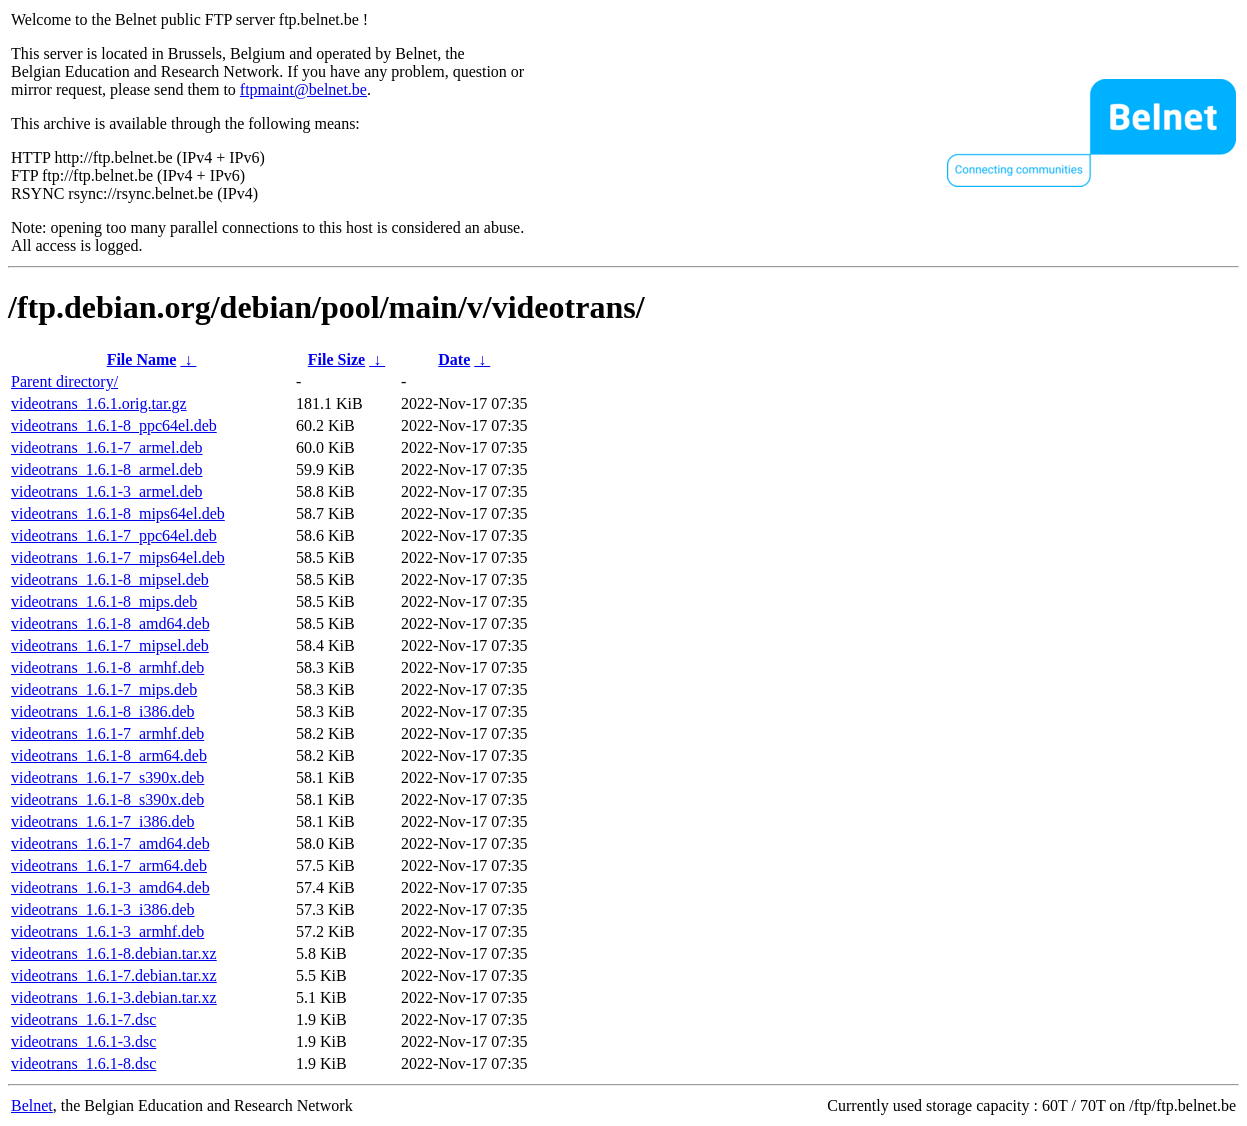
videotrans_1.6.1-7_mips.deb (104, 689)
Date (454, 359)
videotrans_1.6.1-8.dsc (83, 1063)
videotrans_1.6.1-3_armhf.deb (107, 931)
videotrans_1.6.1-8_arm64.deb (109, 755)
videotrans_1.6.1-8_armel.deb (107, 469)
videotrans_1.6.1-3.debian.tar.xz (114, 997)
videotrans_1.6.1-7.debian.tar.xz (114, 975)
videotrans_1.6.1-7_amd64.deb (110, 843)
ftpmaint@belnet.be (303, 89)
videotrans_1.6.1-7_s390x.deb (107, 777)
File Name (142, 359)
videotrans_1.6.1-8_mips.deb (104, 601)
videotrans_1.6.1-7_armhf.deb (107, 733)
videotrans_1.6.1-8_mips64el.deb (118, 513)
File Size (336, 359)
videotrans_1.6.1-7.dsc (83, 1019)
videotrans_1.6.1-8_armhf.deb (107, 667)
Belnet (32, 1105)
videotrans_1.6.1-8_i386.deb (103, 711)
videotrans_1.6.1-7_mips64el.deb (118, 557)
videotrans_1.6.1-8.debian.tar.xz (114, 953)
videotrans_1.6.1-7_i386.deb (103, 821)
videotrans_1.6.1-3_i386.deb (103, 909)
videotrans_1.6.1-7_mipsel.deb (110, 645)
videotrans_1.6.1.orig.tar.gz (99, 403)
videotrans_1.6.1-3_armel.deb (107, 491)
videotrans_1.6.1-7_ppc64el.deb (114, 535)
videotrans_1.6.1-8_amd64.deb (110, 623)
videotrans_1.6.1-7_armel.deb (107, 447)
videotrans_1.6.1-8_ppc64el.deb (114, 425)
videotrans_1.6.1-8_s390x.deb (107, 799)
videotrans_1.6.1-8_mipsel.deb (110, 579)
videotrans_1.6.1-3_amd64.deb (110, 887)
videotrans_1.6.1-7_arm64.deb (109, 865)
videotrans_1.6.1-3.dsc (83, 1041)
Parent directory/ (64, 381)
